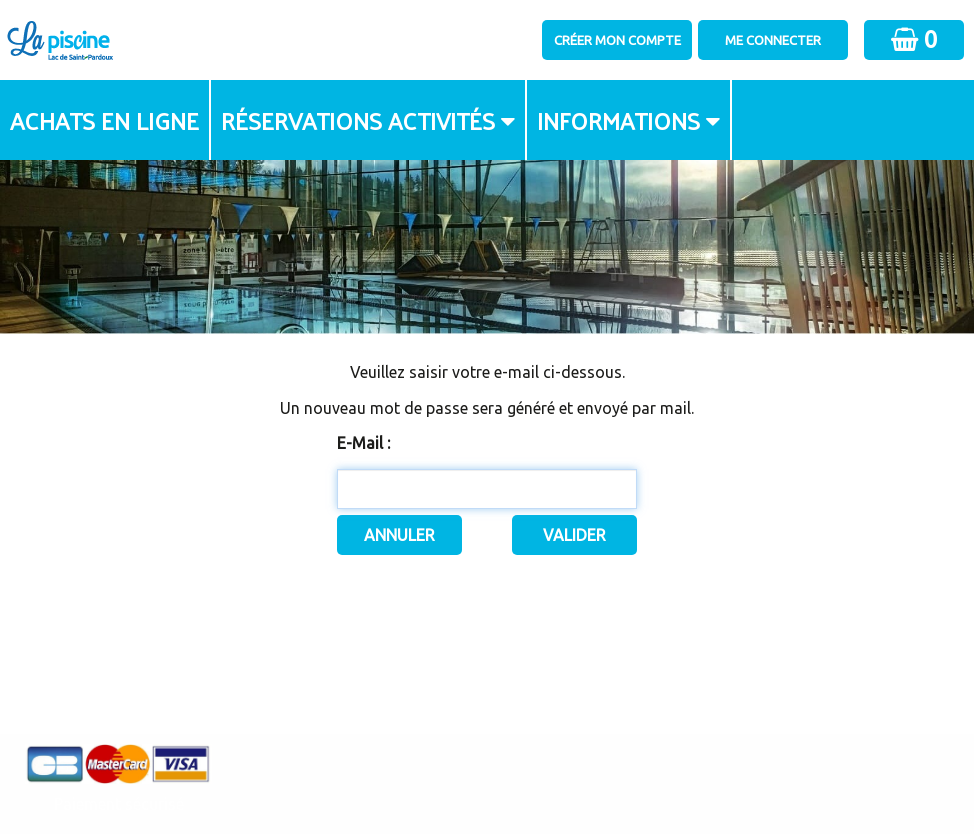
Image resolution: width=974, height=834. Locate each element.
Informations (618, 120)
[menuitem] (105, 120)
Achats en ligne (104, 120)
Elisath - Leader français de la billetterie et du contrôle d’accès (487, 779)
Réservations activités (358, 120)
